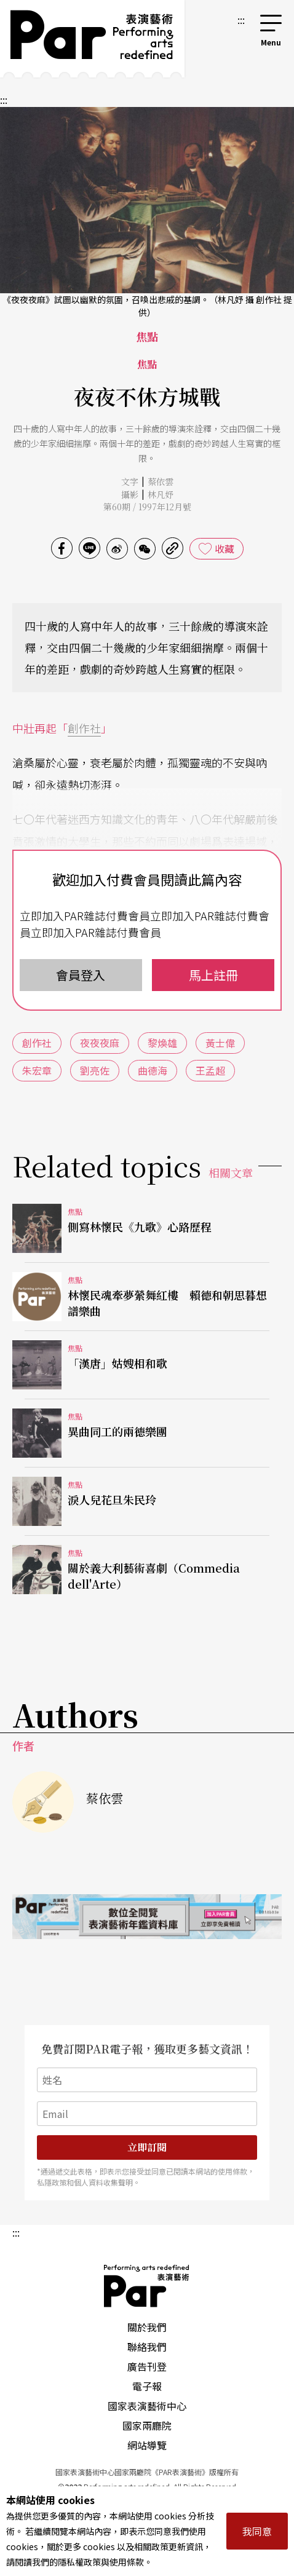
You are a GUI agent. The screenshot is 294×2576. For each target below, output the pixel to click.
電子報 (147, 2386)
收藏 (224, 548)
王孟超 (210, 1070)
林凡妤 (160, 494)
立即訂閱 (147, 2147)
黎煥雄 (162, 1042)
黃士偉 (220, 1042)
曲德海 (152, 1070)
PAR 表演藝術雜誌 (147, 2285)
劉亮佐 (94, 1070)
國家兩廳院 (147, 2425)
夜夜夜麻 (99, 1042)
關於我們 (147, 2327)
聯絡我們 (147, 2346)
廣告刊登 (147, 2366)
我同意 (257, 2531)
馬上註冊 (213, 975)
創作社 (84, 728)
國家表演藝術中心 (147, 2405)
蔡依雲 (160, 481)
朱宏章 (37, 1070)
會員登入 (80, 975)
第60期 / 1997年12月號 (147, 506)
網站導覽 (147, 2445)
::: (241, 19)
